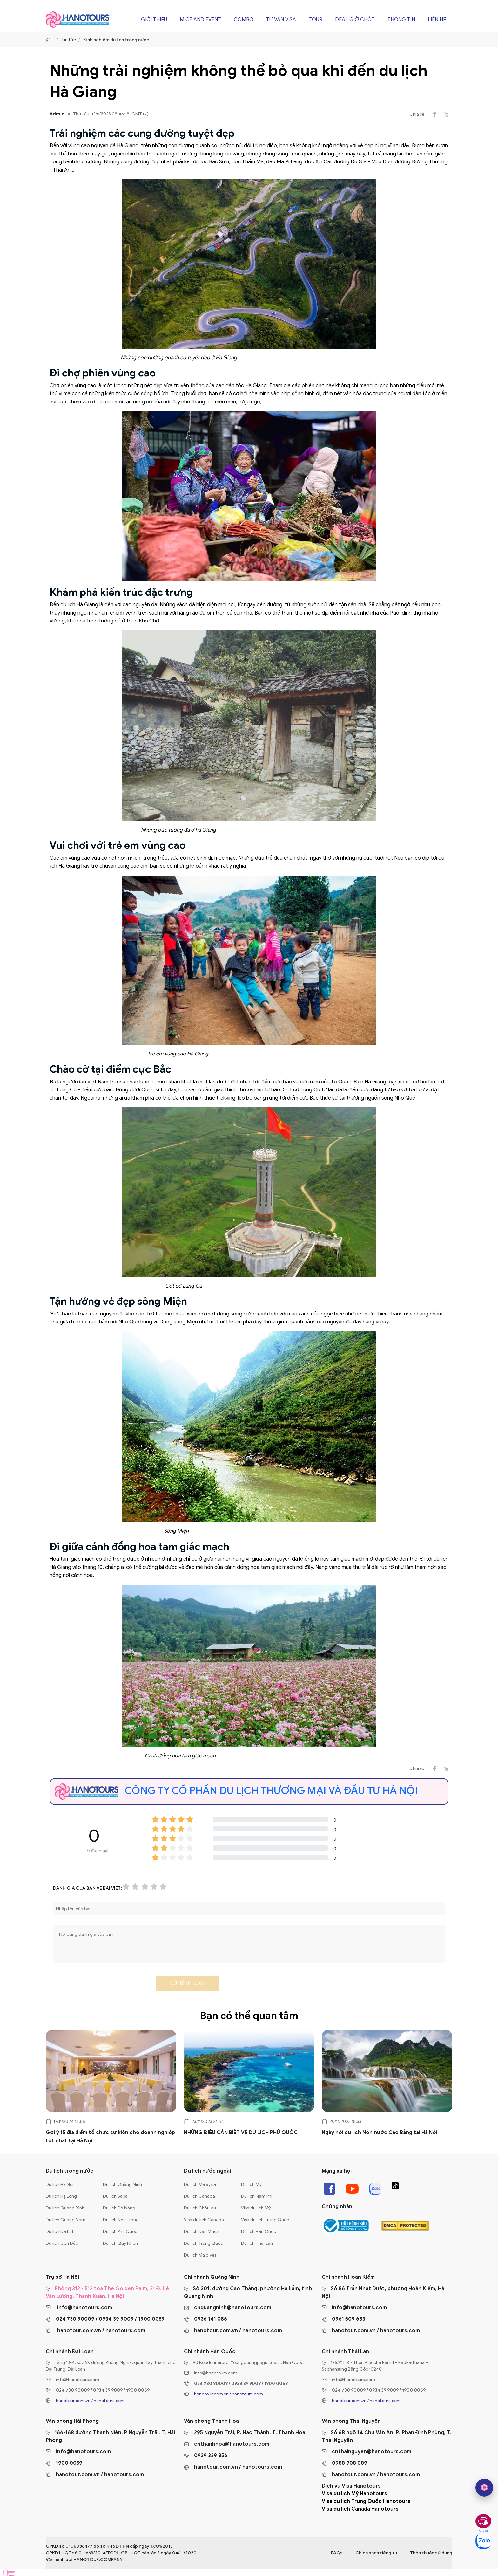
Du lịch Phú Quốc (120, 2231)
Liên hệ (437, 20)
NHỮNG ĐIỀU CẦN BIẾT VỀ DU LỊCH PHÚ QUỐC (241, 2132)
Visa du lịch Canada (204, 2219)
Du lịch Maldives (200, 2255)
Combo (243, 20)
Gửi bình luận (187, 1983)
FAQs (337, 2553)
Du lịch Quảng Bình (65, 2208)
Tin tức (68, 40)
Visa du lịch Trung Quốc (265, 2219)
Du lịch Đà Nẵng (119, 2208)
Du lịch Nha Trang (121, 2219)
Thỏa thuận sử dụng (431, 2553)
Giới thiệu (154, 20)
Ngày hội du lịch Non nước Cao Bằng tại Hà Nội (379, 2132)
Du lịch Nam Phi (256, 2196)
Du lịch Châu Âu (200, 2208)
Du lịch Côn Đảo (62, 2243)
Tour (315, 20)
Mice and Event (200, 20)
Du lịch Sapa (115, 2196)
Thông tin (401, 20)
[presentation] (101, 1985)
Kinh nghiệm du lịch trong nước (116, 40)
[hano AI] (484, 2488)
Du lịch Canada (199, 2196)
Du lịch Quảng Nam (65, 2219)
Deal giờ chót (355, 20)
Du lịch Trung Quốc (203, 2243)
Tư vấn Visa (281, 20)
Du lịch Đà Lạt (60, 2231)
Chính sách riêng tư (376, 2553)
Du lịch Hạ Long (61, 2196)
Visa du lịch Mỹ (256, 2208)
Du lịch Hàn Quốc (258, 2231)
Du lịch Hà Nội (59, 2184)
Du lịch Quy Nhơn (120, 2243)
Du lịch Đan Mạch (201, 2231)
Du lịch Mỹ (251, 2184)
